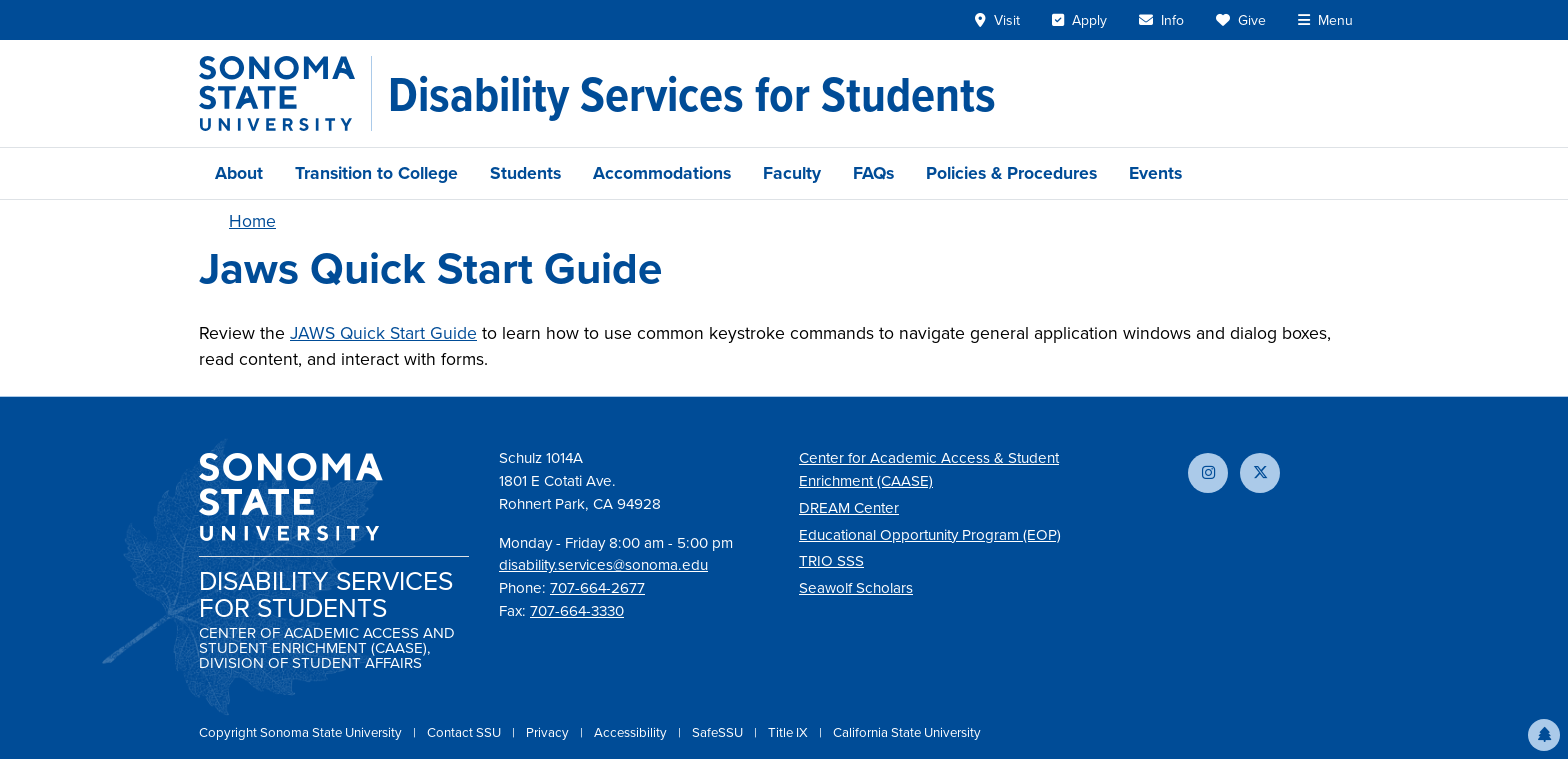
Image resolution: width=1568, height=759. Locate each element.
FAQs (873, 173)
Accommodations (662, 173)
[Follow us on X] (1260, 473)
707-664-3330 (577, 611)
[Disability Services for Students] (692, 94)
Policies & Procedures (1011, 173)
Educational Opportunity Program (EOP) (930, 535)
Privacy (549, 732)
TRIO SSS (831, 561)
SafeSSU (719, 732)
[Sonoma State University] (285, 93)
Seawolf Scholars (856, 588)
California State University (907, 732)
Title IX (789, 732)
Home (252, 221)
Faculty (792, 173)
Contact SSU (465, 732)
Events (1155, 173)
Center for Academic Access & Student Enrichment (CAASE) (929, 469)
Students (525, 173)
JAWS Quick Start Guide (383, 333)
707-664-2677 (597, 588)
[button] (1544, 735)
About (239, 173)
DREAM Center (849, 508)
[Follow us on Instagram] (1208, 473)
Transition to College (376, 173)
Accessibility (632, 732)
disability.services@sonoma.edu (603, 565)
